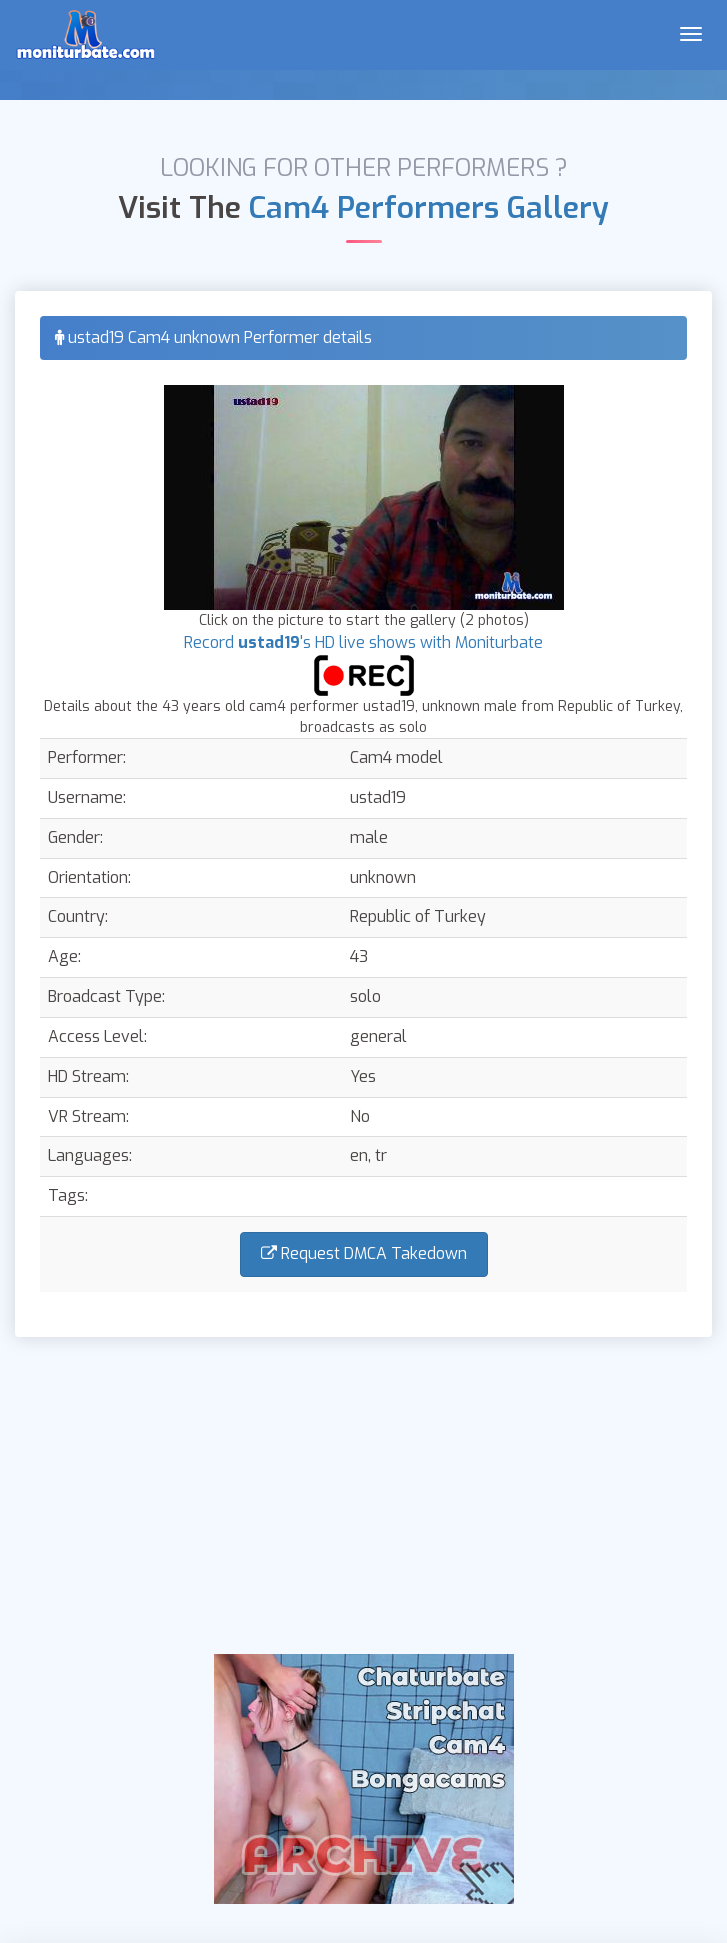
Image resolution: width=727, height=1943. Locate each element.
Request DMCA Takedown (364, 1253)
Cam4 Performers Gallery (429, 208)
